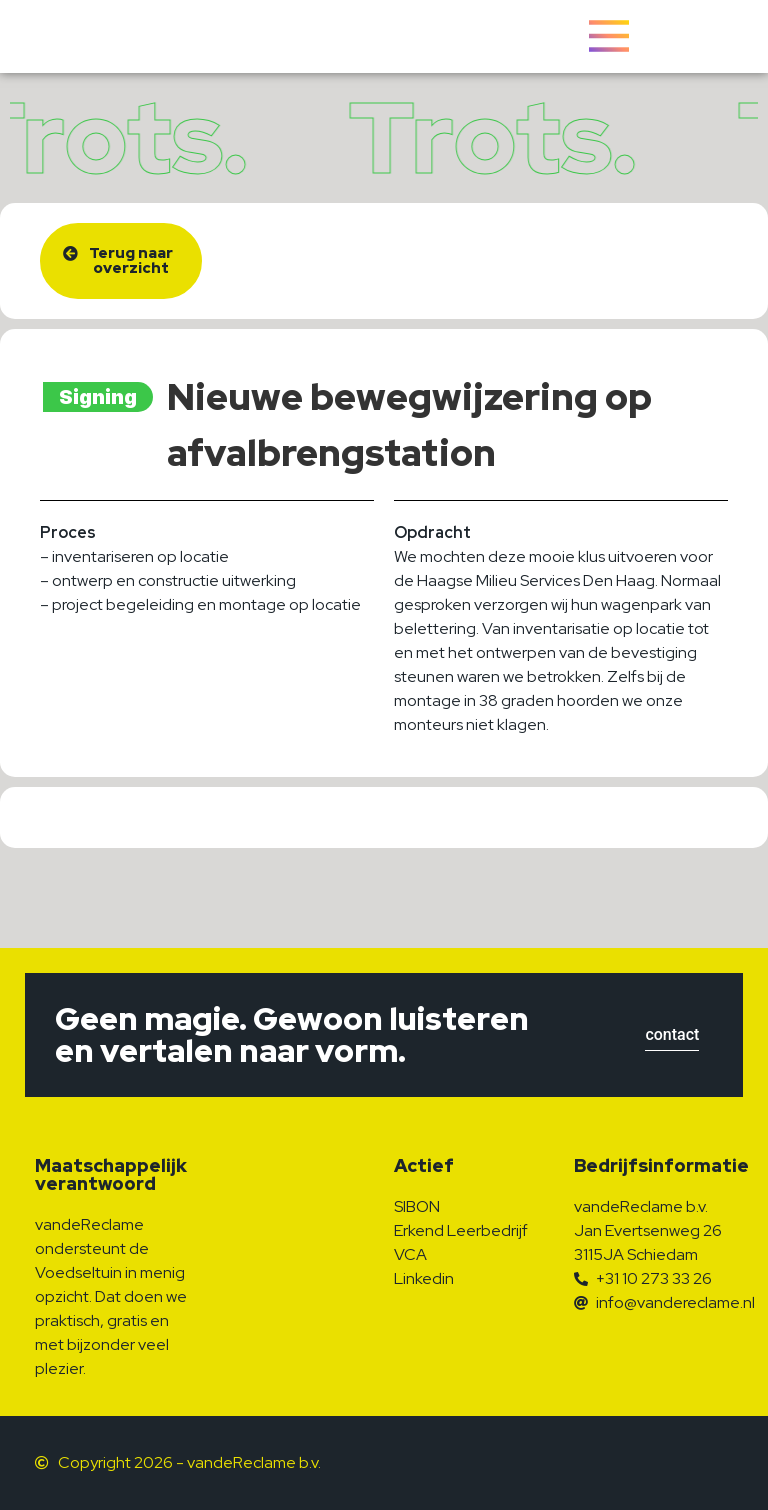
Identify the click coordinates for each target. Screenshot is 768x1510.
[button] (121, 261)
